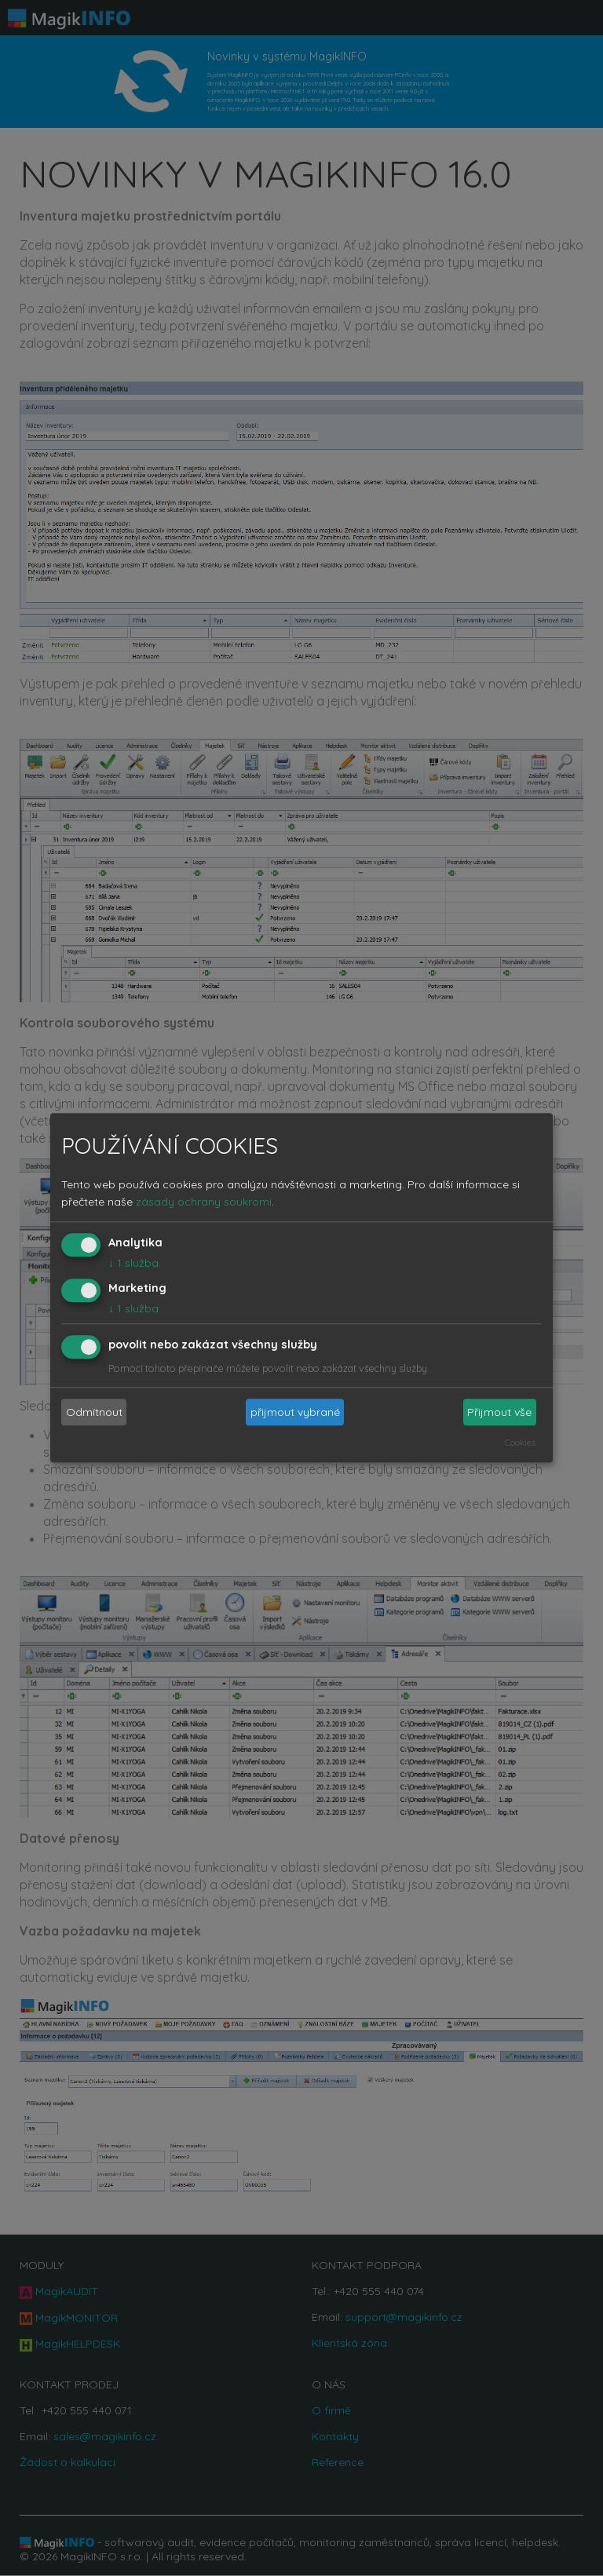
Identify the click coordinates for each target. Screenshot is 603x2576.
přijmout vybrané (295, 1412)
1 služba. (134, 1263)
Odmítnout (94, 1412)
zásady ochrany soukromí (204, 1202)
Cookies (520, 1443)
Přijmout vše (499, 1412)
